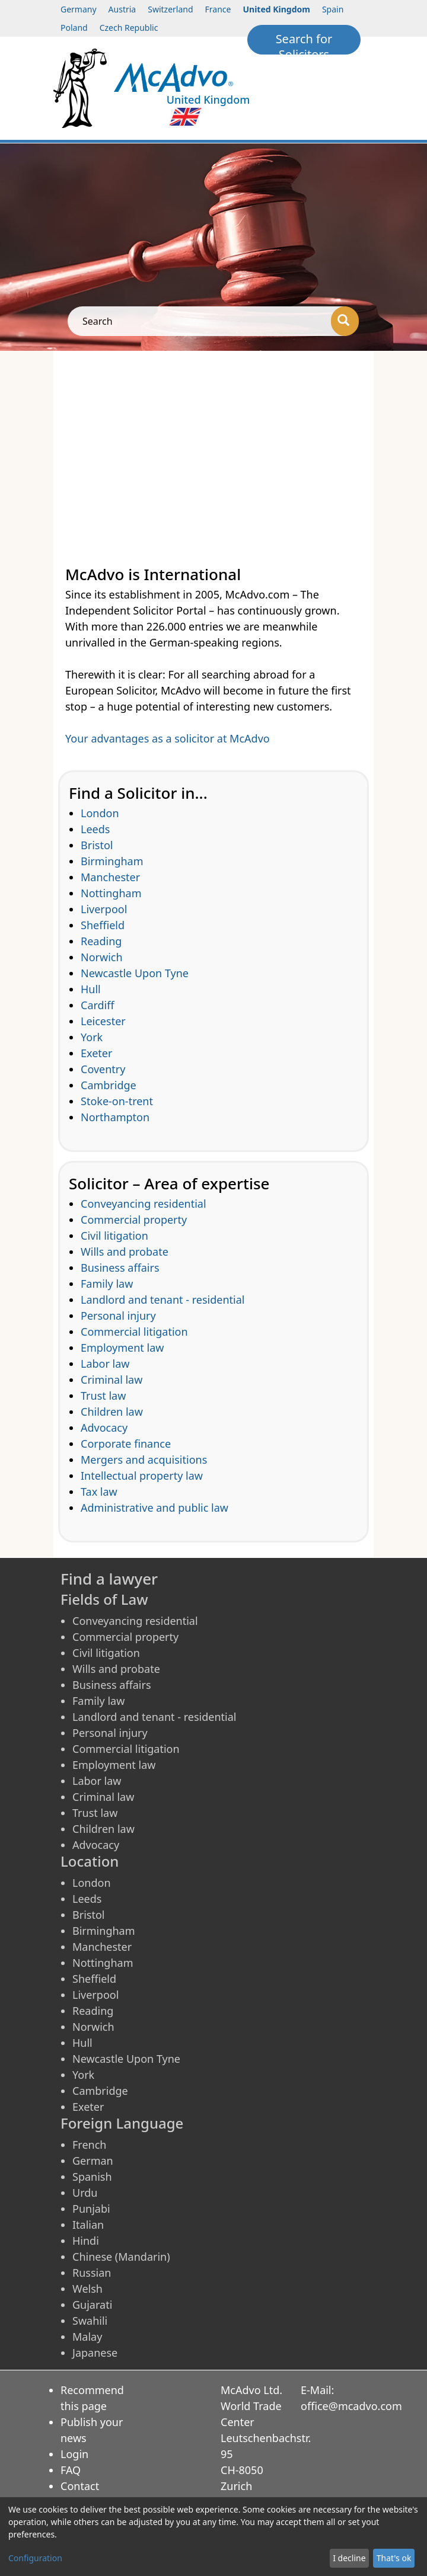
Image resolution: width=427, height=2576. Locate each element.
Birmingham (112, 861)
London (100, 813)
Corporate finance (126, 1443)
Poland (74, 27)
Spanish (92, 2176)
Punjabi (91, 2208)
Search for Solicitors (304, 43)
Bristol (97, 845)
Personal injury (118, 1315)
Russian (91, 2272)
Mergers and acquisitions (144, 1459)
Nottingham (111, 893)
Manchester (110, 877)
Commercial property (134, 1219)
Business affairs (120, 1267)
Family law (107, 1283)
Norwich (102, 957)
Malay (87, 2336)
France (218, 9)
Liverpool (104, 909)
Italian (88, 2224)
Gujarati (92, 2304)
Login (74, 2454)
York (92, 1037)
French (89, 2144)
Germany (78, 9)
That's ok (394, 2558)
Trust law (103, 1395)
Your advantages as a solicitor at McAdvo (167, 738)
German (92, 2160)
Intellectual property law (142, 1475)
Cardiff (97, 1005)
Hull (91, 989)
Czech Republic (129, 27)
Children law (112, 1411)
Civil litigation (114, 1235)
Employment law (122, 1347)
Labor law (105, 1363)
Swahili (89, 2320)
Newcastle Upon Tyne (135, 973)
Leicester (103, 1021)
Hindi (85, 2240)
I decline (349, 2558)
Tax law (99, 1491)
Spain (332, 9)
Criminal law (111, 1379)
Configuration (35, 2558)
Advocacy (104, 1427)
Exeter (96, 1053)
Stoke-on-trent (117, 1101)
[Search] (345, 321)
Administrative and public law (154, 1507)
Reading (101, 941)
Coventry (103, 1069)
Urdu (84, 2192)
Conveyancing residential (143, 1203)
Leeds (95, 829)
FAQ (70, 2470)
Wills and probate (124, 1251)
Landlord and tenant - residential (162, 1299)
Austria (122, 9)
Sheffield (103, 925)
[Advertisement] (213, 440)
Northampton (115, 1117)
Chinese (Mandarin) (121, 2256)
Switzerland (170, 9)
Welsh (87, 2288)
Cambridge (108, 1085)
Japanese (94, 2352)
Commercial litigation (134, 1331)
